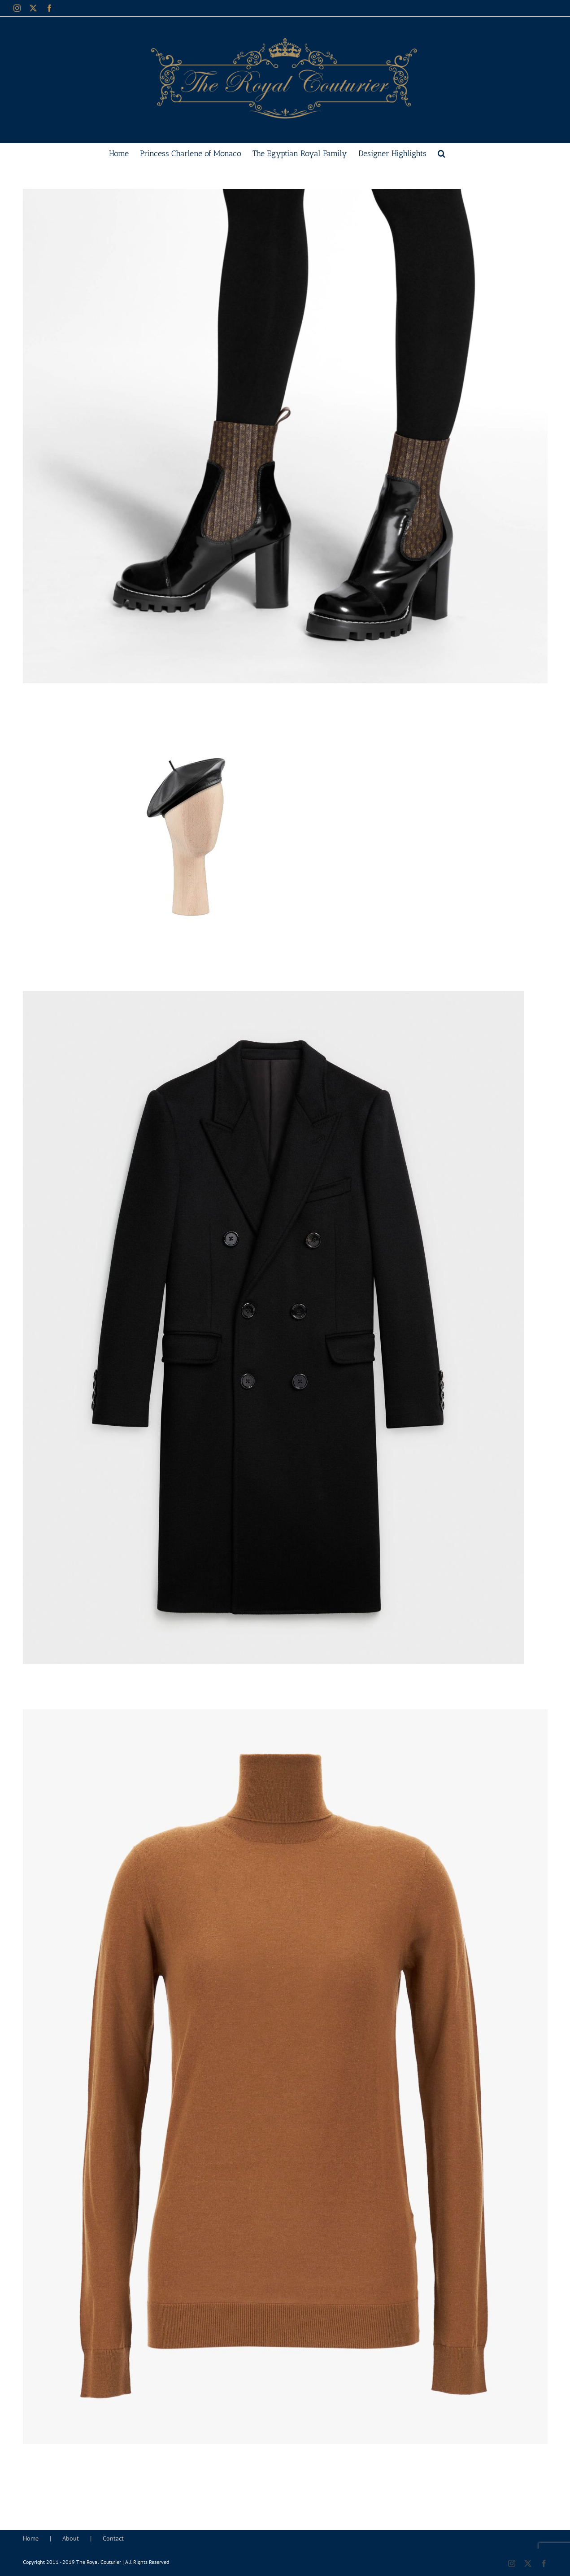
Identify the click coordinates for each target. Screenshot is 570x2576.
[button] (441, 153)
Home (31, 2538)
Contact (113, 2538)
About (70, 2538)
